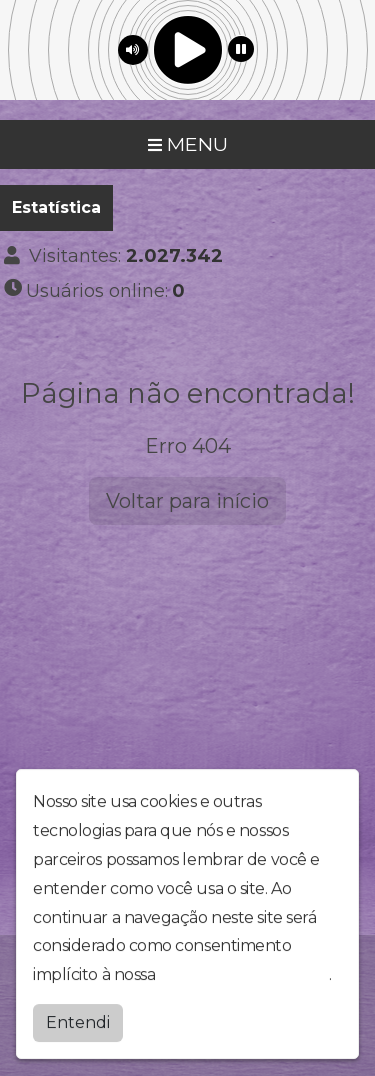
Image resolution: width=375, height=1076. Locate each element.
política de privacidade (244, 972)
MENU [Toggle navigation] (188, 144)
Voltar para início (187, 501)
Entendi (78, 1020)
